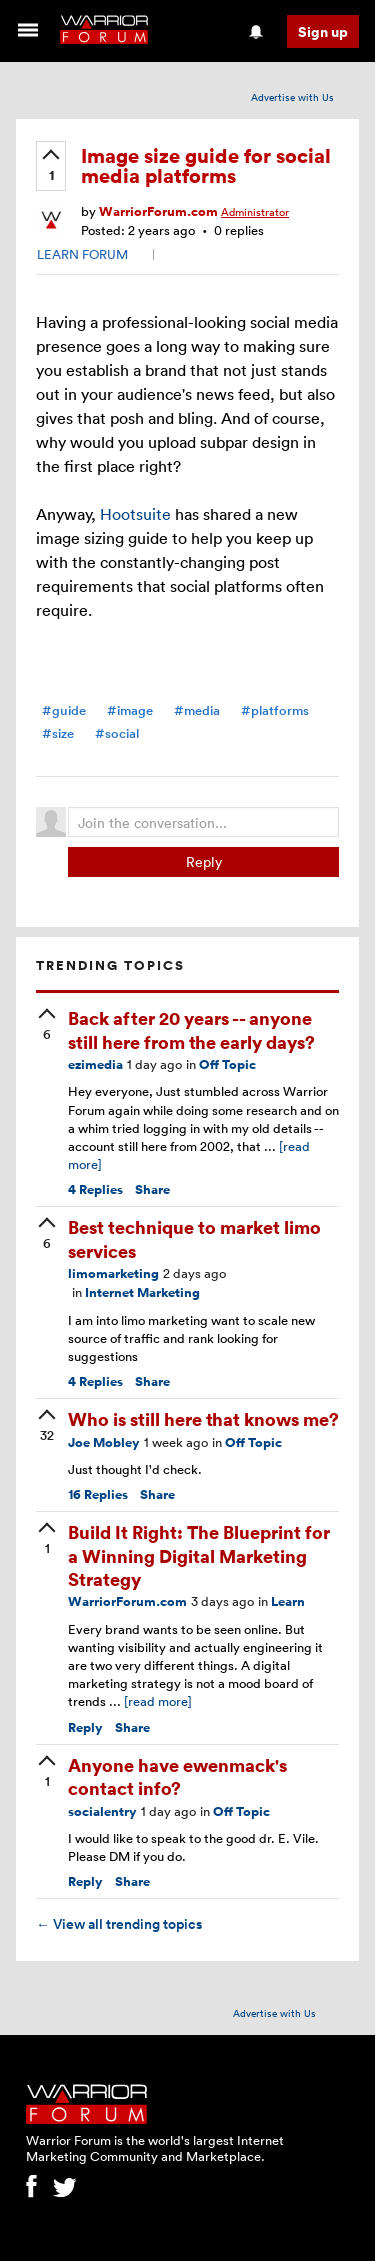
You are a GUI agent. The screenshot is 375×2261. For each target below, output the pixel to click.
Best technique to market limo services (194, 1238)
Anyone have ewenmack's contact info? (177, 1776)
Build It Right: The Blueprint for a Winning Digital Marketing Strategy (199, 1555)
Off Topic (227, 1064)
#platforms (275, 710)
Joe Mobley (104, 1442)
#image (130, 710)
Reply (204, 861)
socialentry (102, 1811)
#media (197, 710)
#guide (64, 710)
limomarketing (113, 1273)
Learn (288, 1601)
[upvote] (51, 167)
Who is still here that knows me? (203, 1418)
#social (117, 733)
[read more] (158, 1701)
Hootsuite (135, 514)
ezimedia (95, 1064)
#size (58, 733)
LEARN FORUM (82, 254)
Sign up (323, 31)
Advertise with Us (292, 97)
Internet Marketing (142, 1292)
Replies (95, 1189)
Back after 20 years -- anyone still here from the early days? (191, 1029)
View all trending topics (119, 1924)
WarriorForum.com (158, 211)
